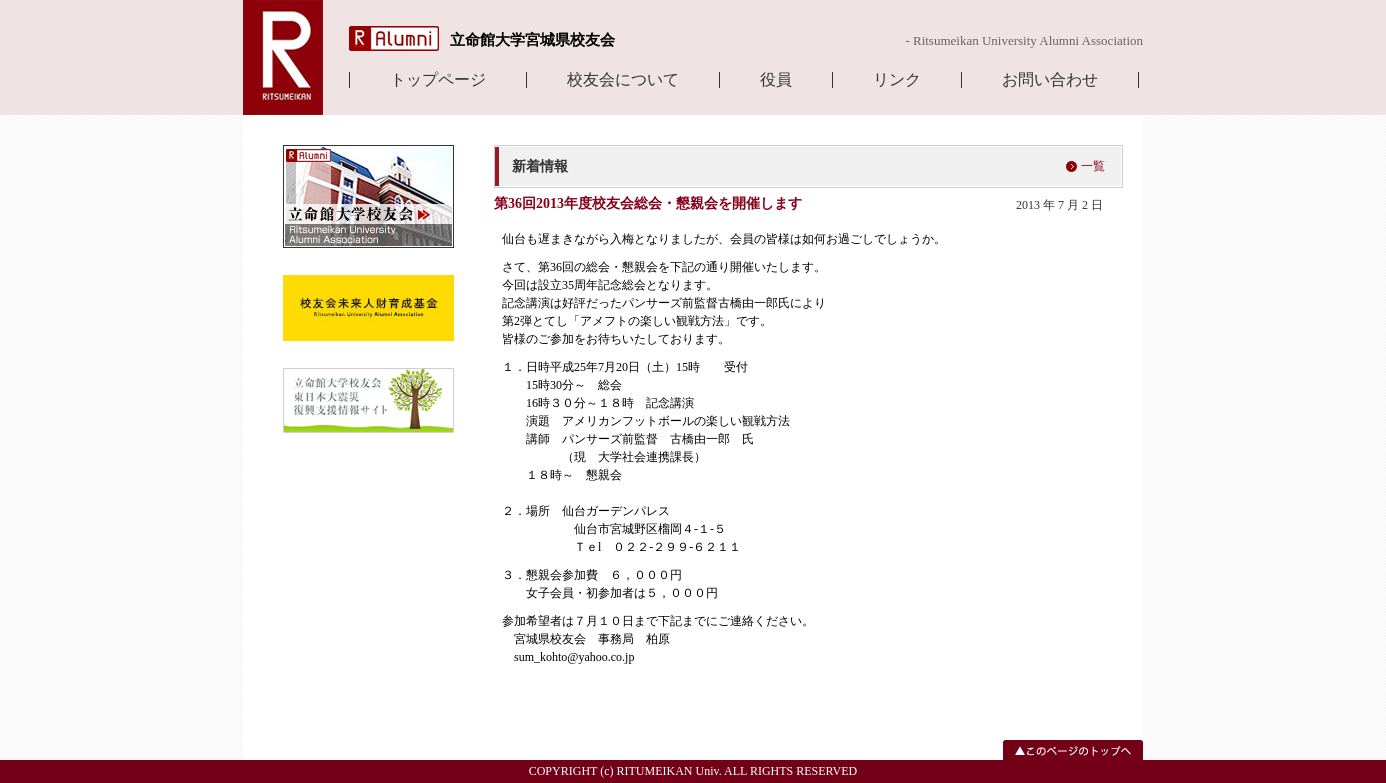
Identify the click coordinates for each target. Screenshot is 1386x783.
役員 (776, 80)
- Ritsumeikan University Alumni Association (1024, 40)
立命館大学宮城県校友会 (532, 40)
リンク (897, 80)
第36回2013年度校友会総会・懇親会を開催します (648, 203)
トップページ (438, 80)
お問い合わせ (1050, 80)
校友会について (623, 80)
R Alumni (394, 38)
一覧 (1093, 166)
